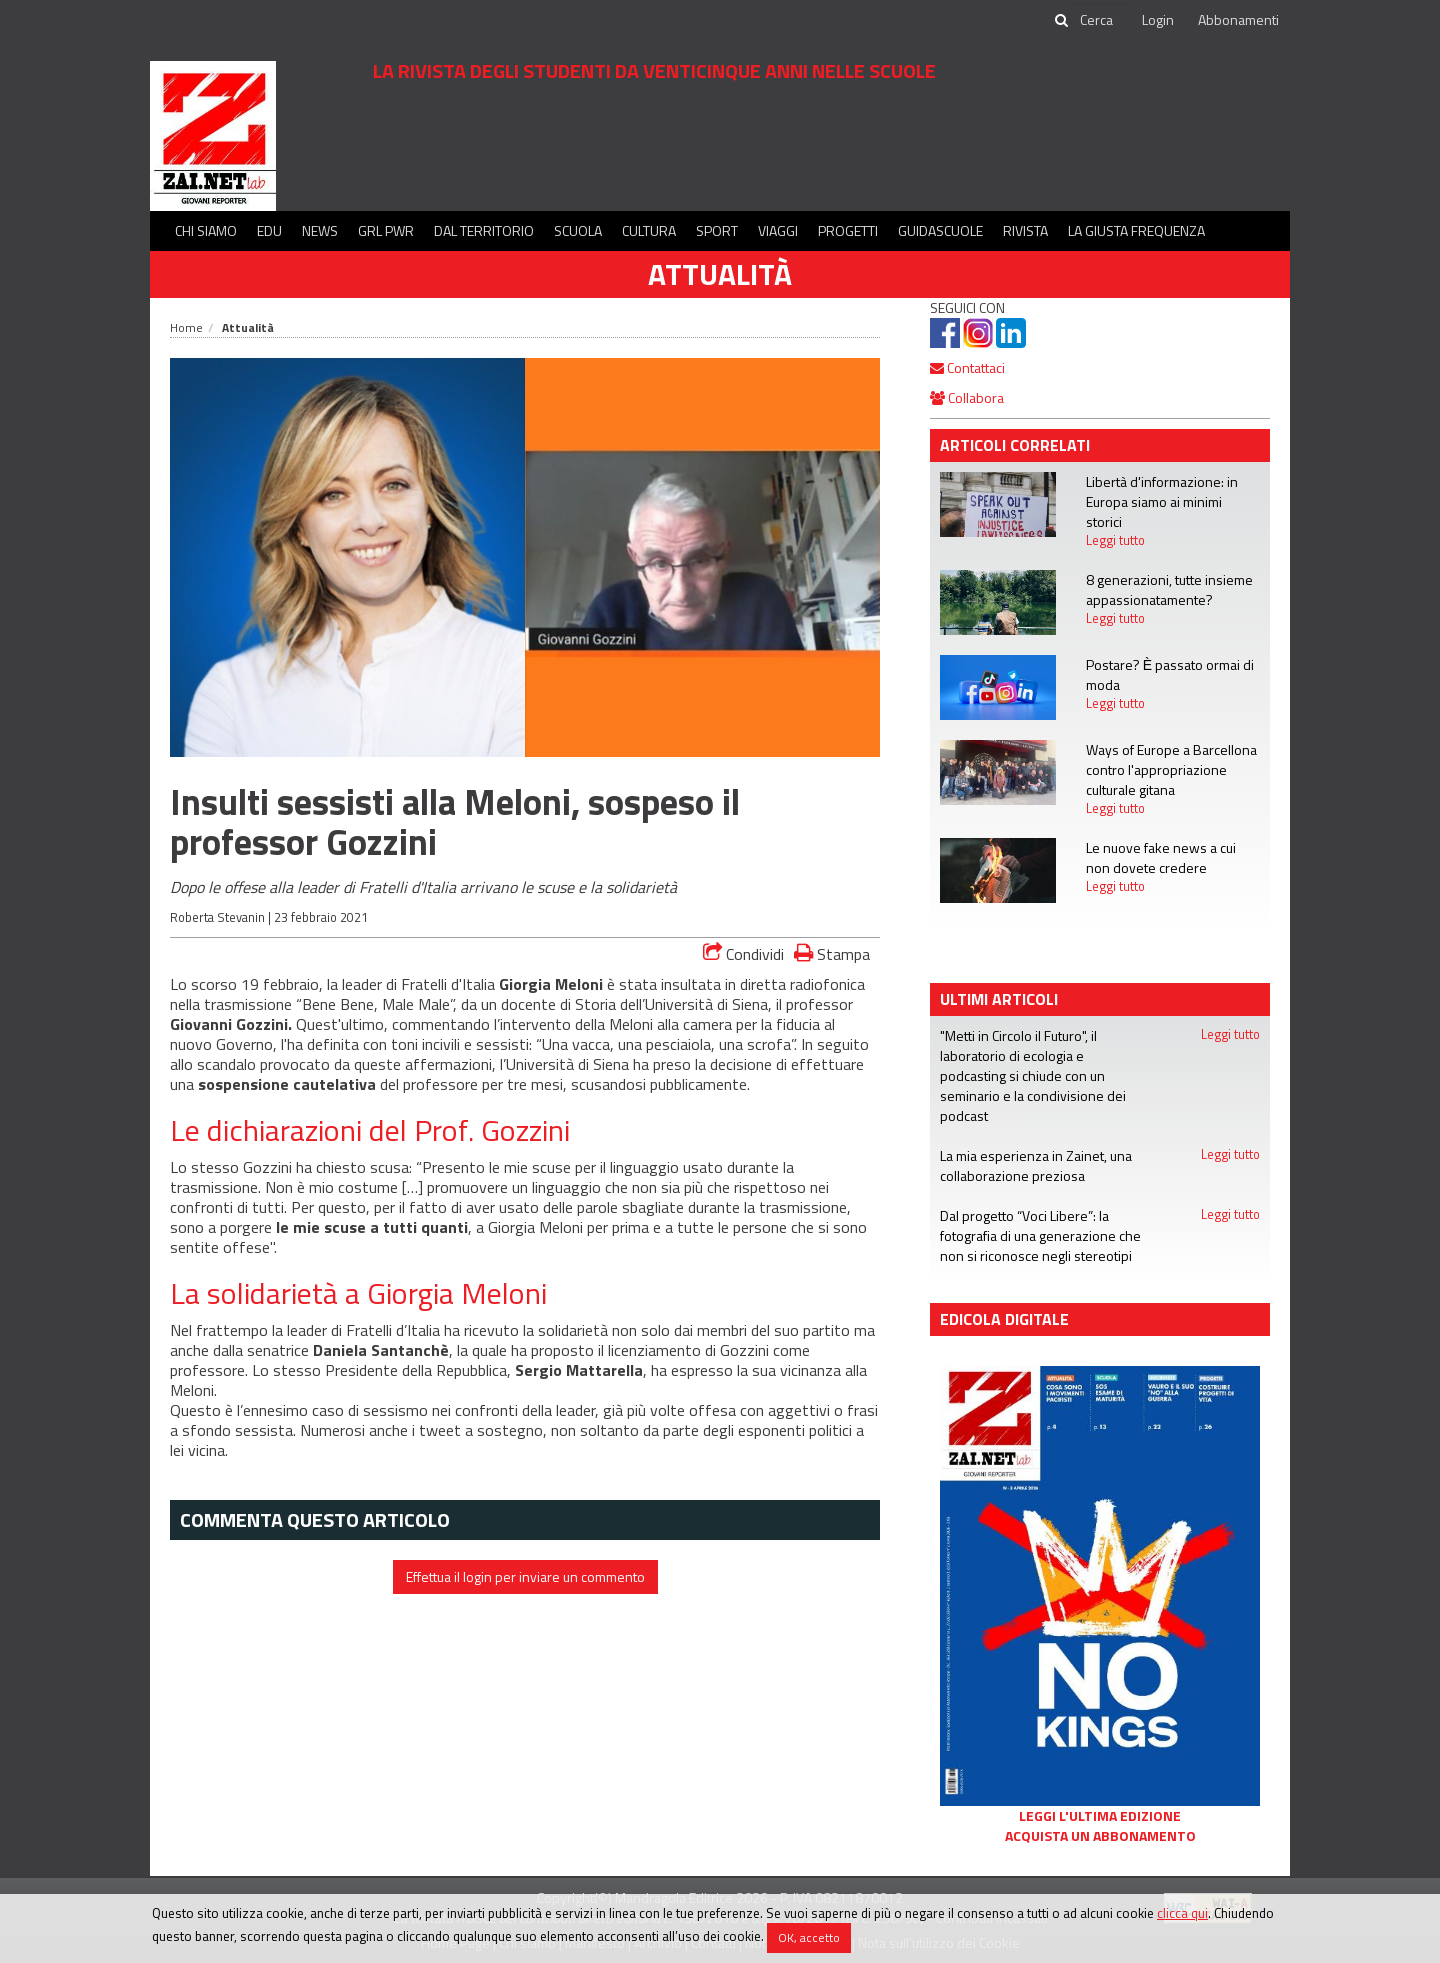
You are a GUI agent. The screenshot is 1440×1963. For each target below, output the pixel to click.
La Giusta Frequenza (1136, 230)
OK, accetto (809, 1937)
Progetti (848, 230)
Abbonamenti (1238, 19)
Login (1158, 19)
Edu (269, 230)
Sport (717, 230)
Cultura (649, 230)
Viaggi (778, 230)
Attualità (720, 274)
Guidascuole (940, 230)
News (320, 230)
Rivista (1025, 230)
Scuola (578, 230)
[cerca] (1098, 20)
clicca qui (1182, 1913)
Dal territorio (484, 230)
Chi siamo (206, 230)
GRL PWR (386, 230)
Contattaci (967, 367)
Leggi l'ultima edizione (1100, 1816)
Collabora (967, 397)
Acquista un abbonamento (1100, 1836)
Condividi (743, 954)
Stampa (832, 953)
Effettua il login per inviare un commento (525, 1576)
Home (186, 327)
